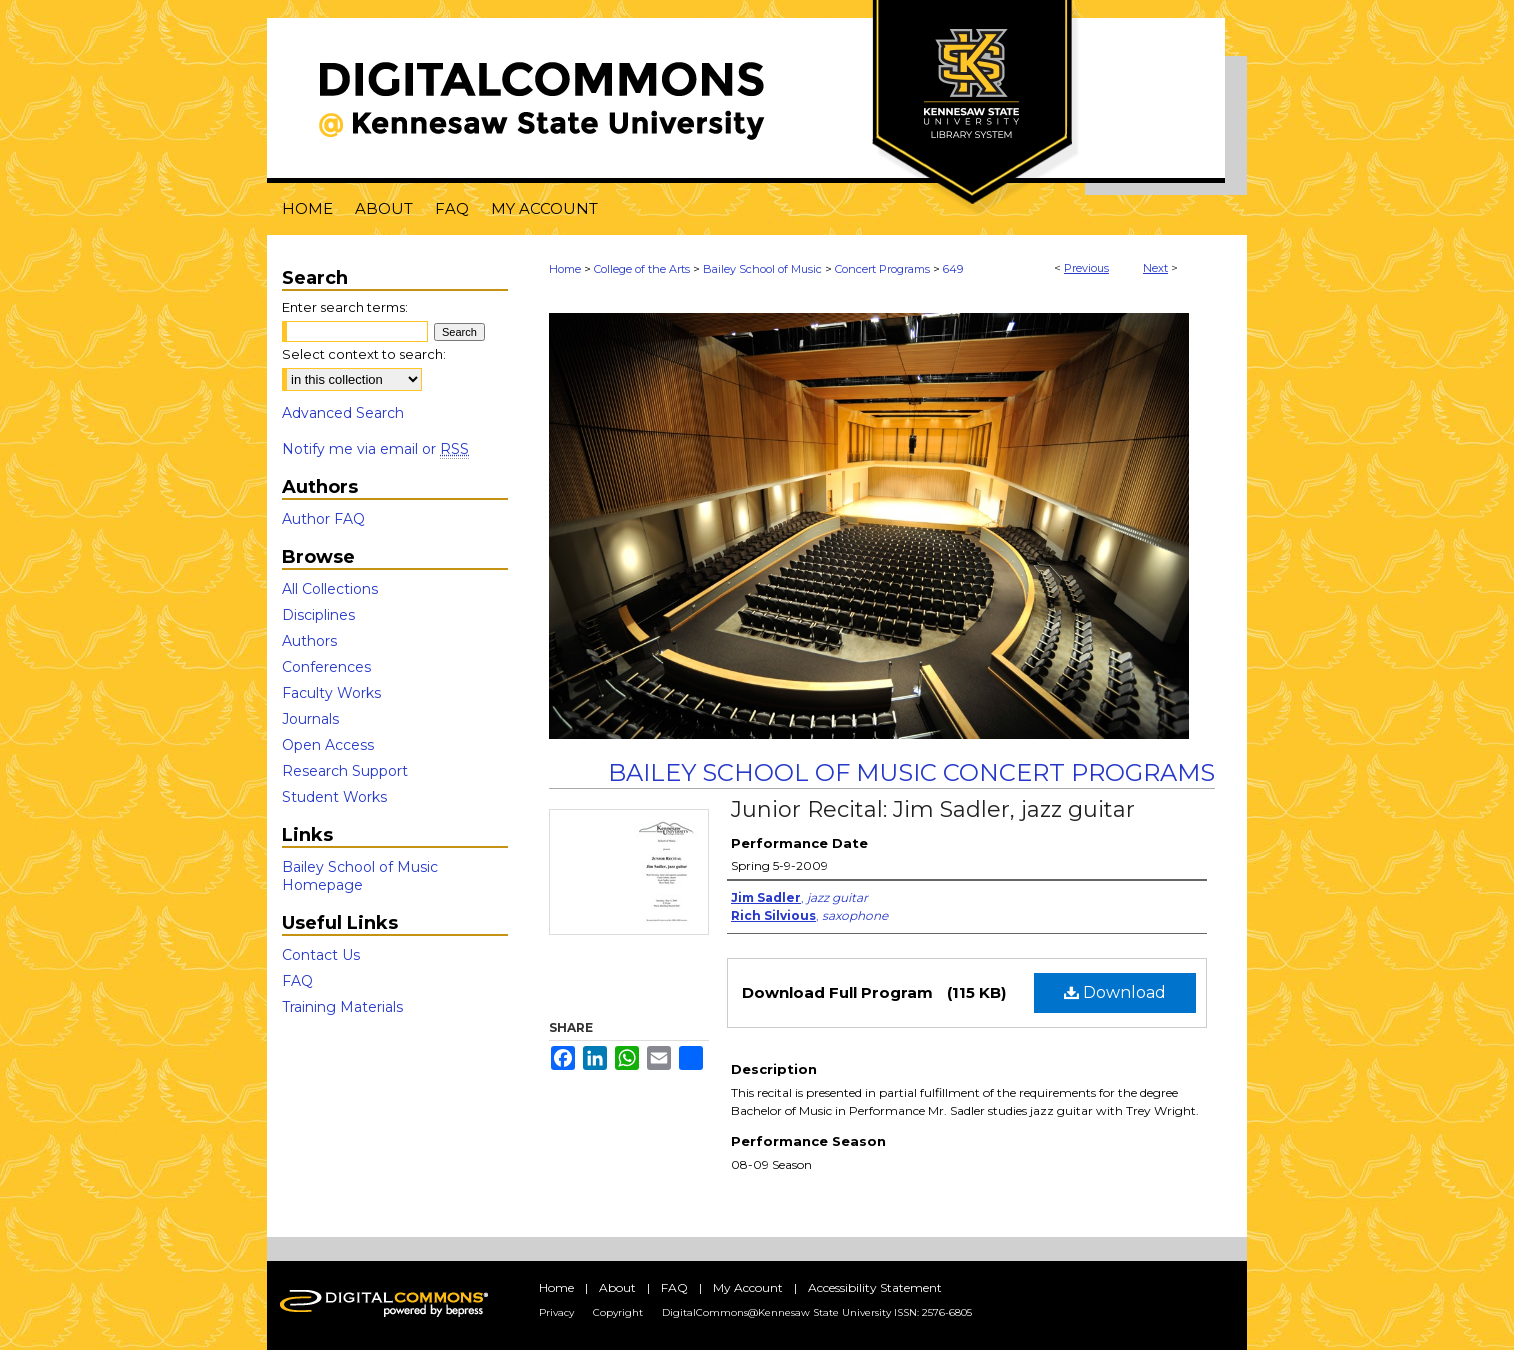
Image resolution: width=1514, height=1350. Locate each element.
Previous (1086, 268)
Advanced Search (343, 413)
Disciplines (318, 615)
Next (1155, 268)
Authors (309, 641)
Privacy (556, 1312)
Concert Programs (882, 269)
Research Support (345, 771)
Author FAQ (323, 519)
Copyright (618, 1312)
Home (565, 269)
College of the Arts (642, 269)
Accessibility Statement (875, 1287)
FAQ (297, 981)
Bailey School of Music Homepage (360, 876)
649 (953, 269)
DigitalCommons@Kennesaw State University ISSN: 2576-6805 (817, 1312)
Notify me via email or (375, 449)
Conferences (326, 667)
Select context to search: (364, 354)
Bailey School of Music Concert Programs (911, 772)
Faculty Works (331, 693)
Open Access (328, 745)
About (617, 1287)
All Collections (330, 589)
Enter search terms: (345, 307)
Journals (310, 719)
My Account (748, 1287)
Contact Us (321, 955)
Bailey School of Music (762, 269)
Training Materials (342, 1007)
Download (1115, 992)
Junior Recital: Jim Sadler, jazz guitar (933, 809)
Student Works (334, 797)
